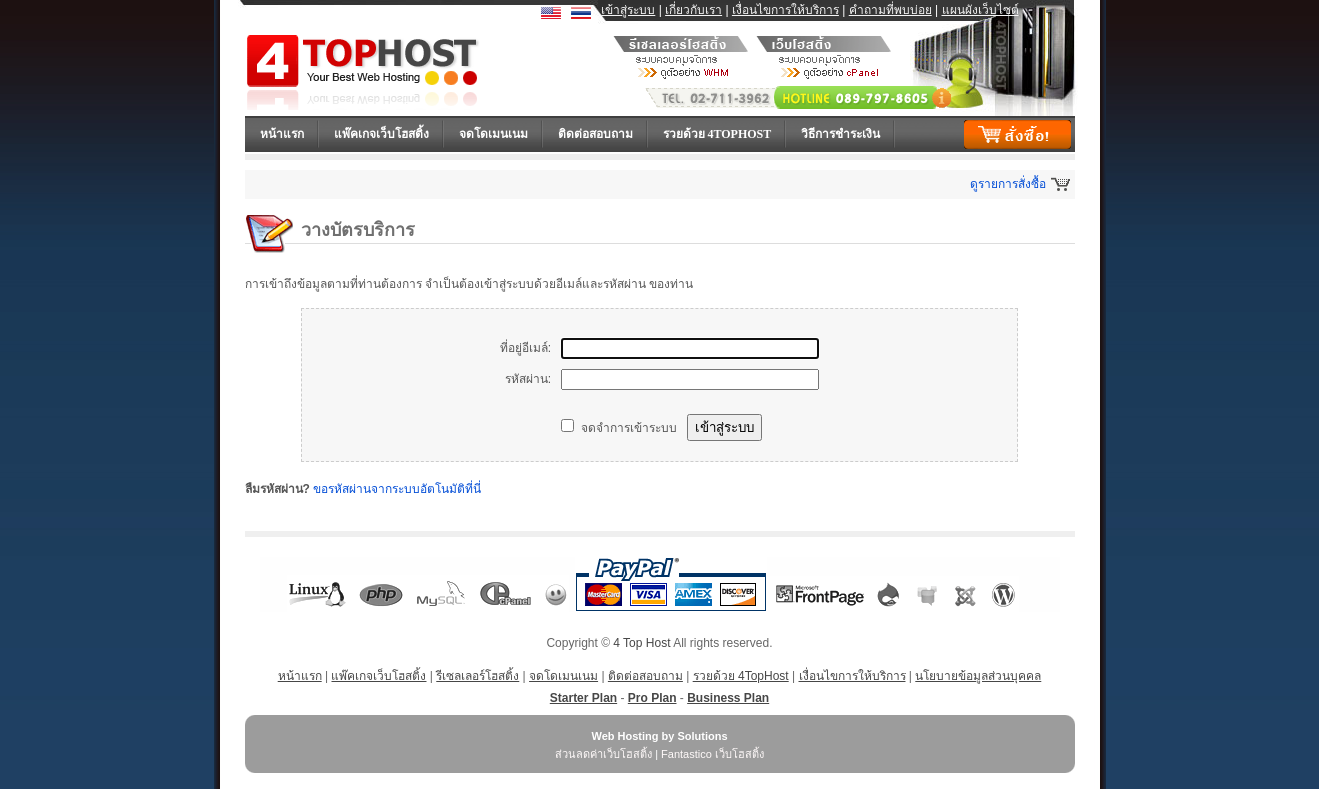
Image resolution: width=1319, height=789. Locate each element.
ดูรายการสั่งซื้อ (1008, 184)
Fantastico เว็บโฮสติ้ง (712, 754)
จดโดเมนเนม (493, 134)
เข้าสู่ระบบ (628, 10)
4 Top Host (641, 643)
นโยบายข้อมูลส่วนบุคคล (978, 676)
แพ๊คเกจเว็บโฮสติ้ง (381, 134)
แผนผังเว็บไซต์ (980, 10)
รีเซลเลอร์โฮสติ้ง (477, 676)
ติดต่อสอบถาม (595, 134)
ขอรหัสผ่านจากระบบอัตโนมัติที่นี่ (397, 489)
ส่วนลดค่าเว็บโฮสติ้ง (603, 754)
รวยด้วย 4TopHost (717, 134)
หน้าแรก (282, 134)
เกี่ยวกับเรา (693, 10)
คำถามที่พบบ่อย (890, 10)
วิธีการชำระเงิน (840, 134)
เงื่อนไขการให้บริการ (785, 10)
